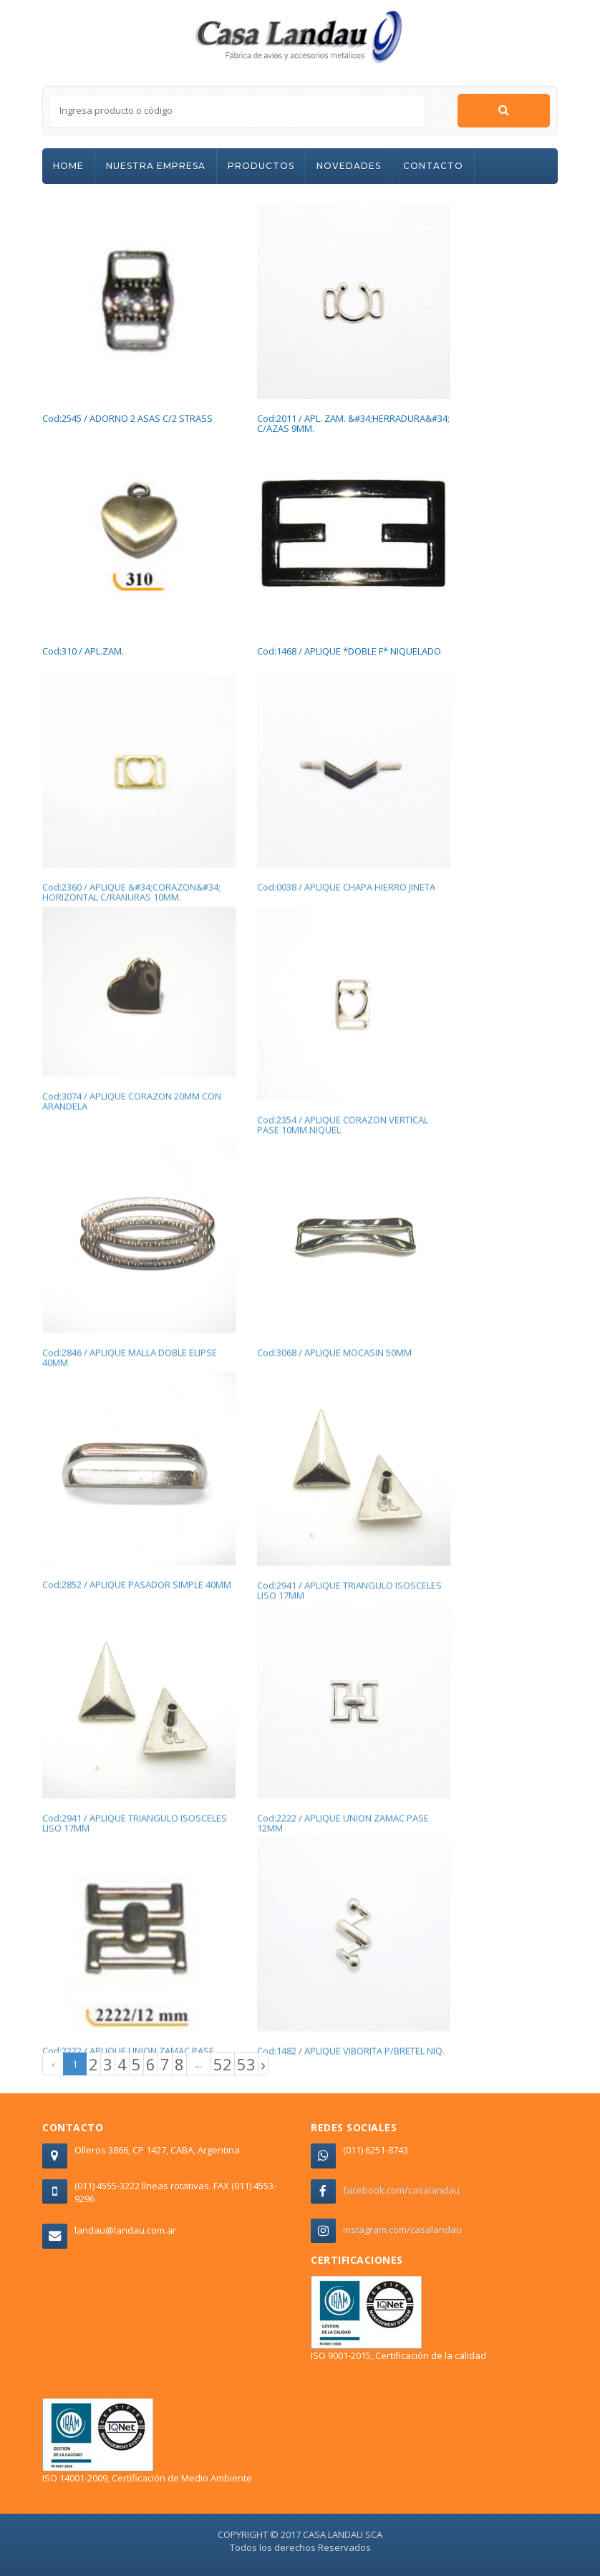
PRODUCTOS (261, 165)
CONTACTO (433, 165)
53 (246, 2064)
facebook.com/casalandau (401, 2190)
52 (222, 2064)
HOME (68, 165)
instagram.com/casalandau (402, 2229)
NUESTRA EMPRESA (155, 165)
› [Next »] (263, 2064)
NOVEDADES (348, 165)
